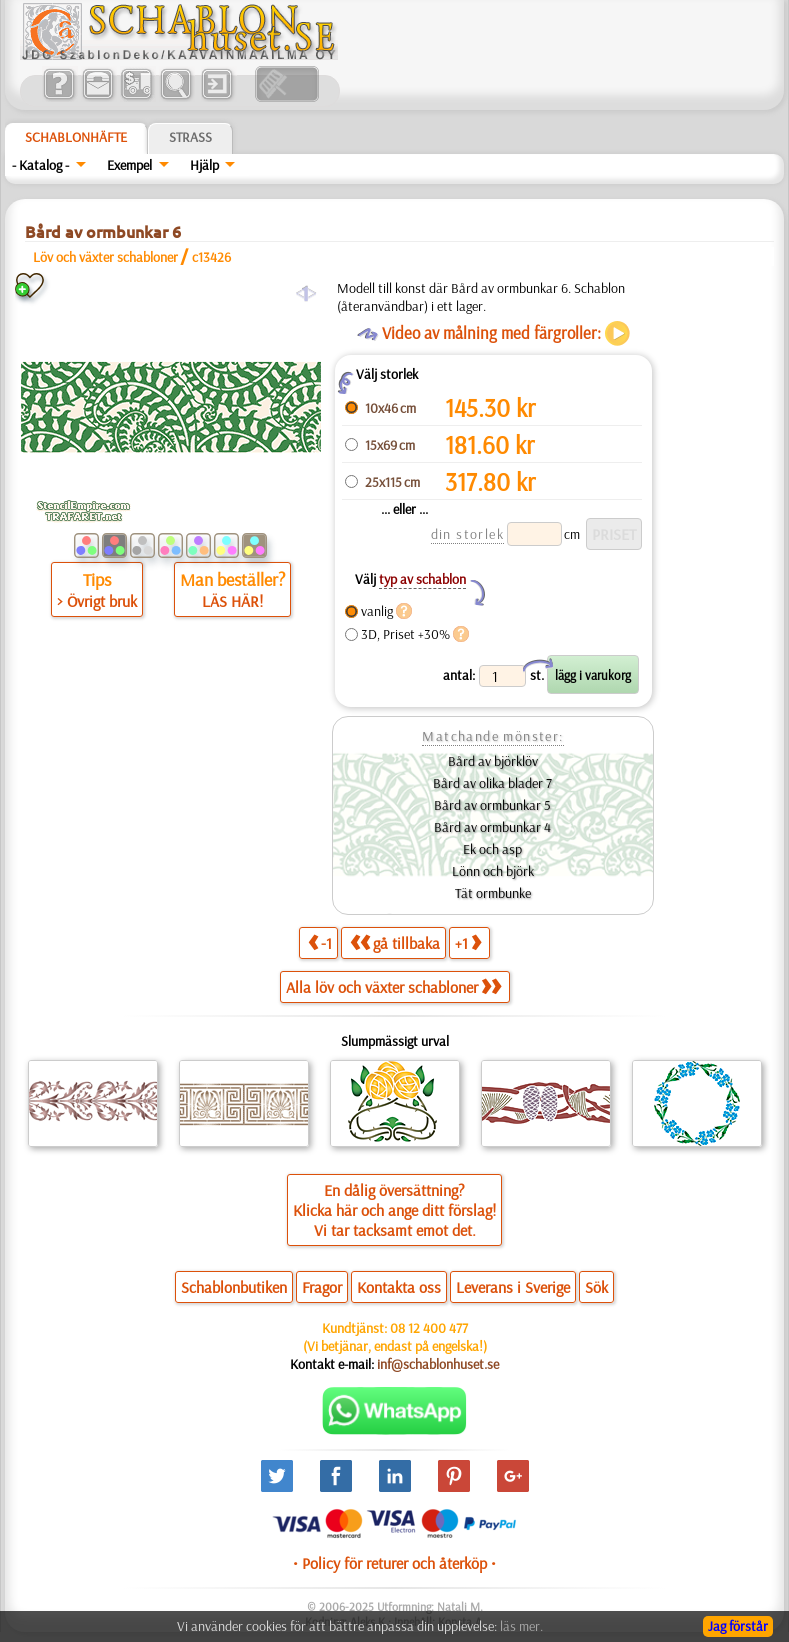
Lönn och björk (493, 871)
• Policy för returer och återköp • (394, 1563)
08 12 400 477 (429, 1328)
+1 (468, 942)
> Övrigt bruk (97, 601)
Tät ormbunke (493, 893)
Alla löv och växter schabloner (393, 987)
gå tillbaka (395, 942)
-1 (320, 942)
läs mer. (521, 1626)
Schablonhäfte (76, 137)
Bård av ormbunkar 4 (492, 827)
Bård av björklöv (493, 761)
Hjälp (204, 165)
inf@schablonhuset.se (438, 1364)
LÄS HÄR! (232, 601)
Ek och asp (492, 849)
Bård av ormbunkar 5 (492, 805)
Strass (190, 137)
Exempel (129, 165)
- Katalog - (40, 165)
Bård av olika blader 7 (492, 783)
